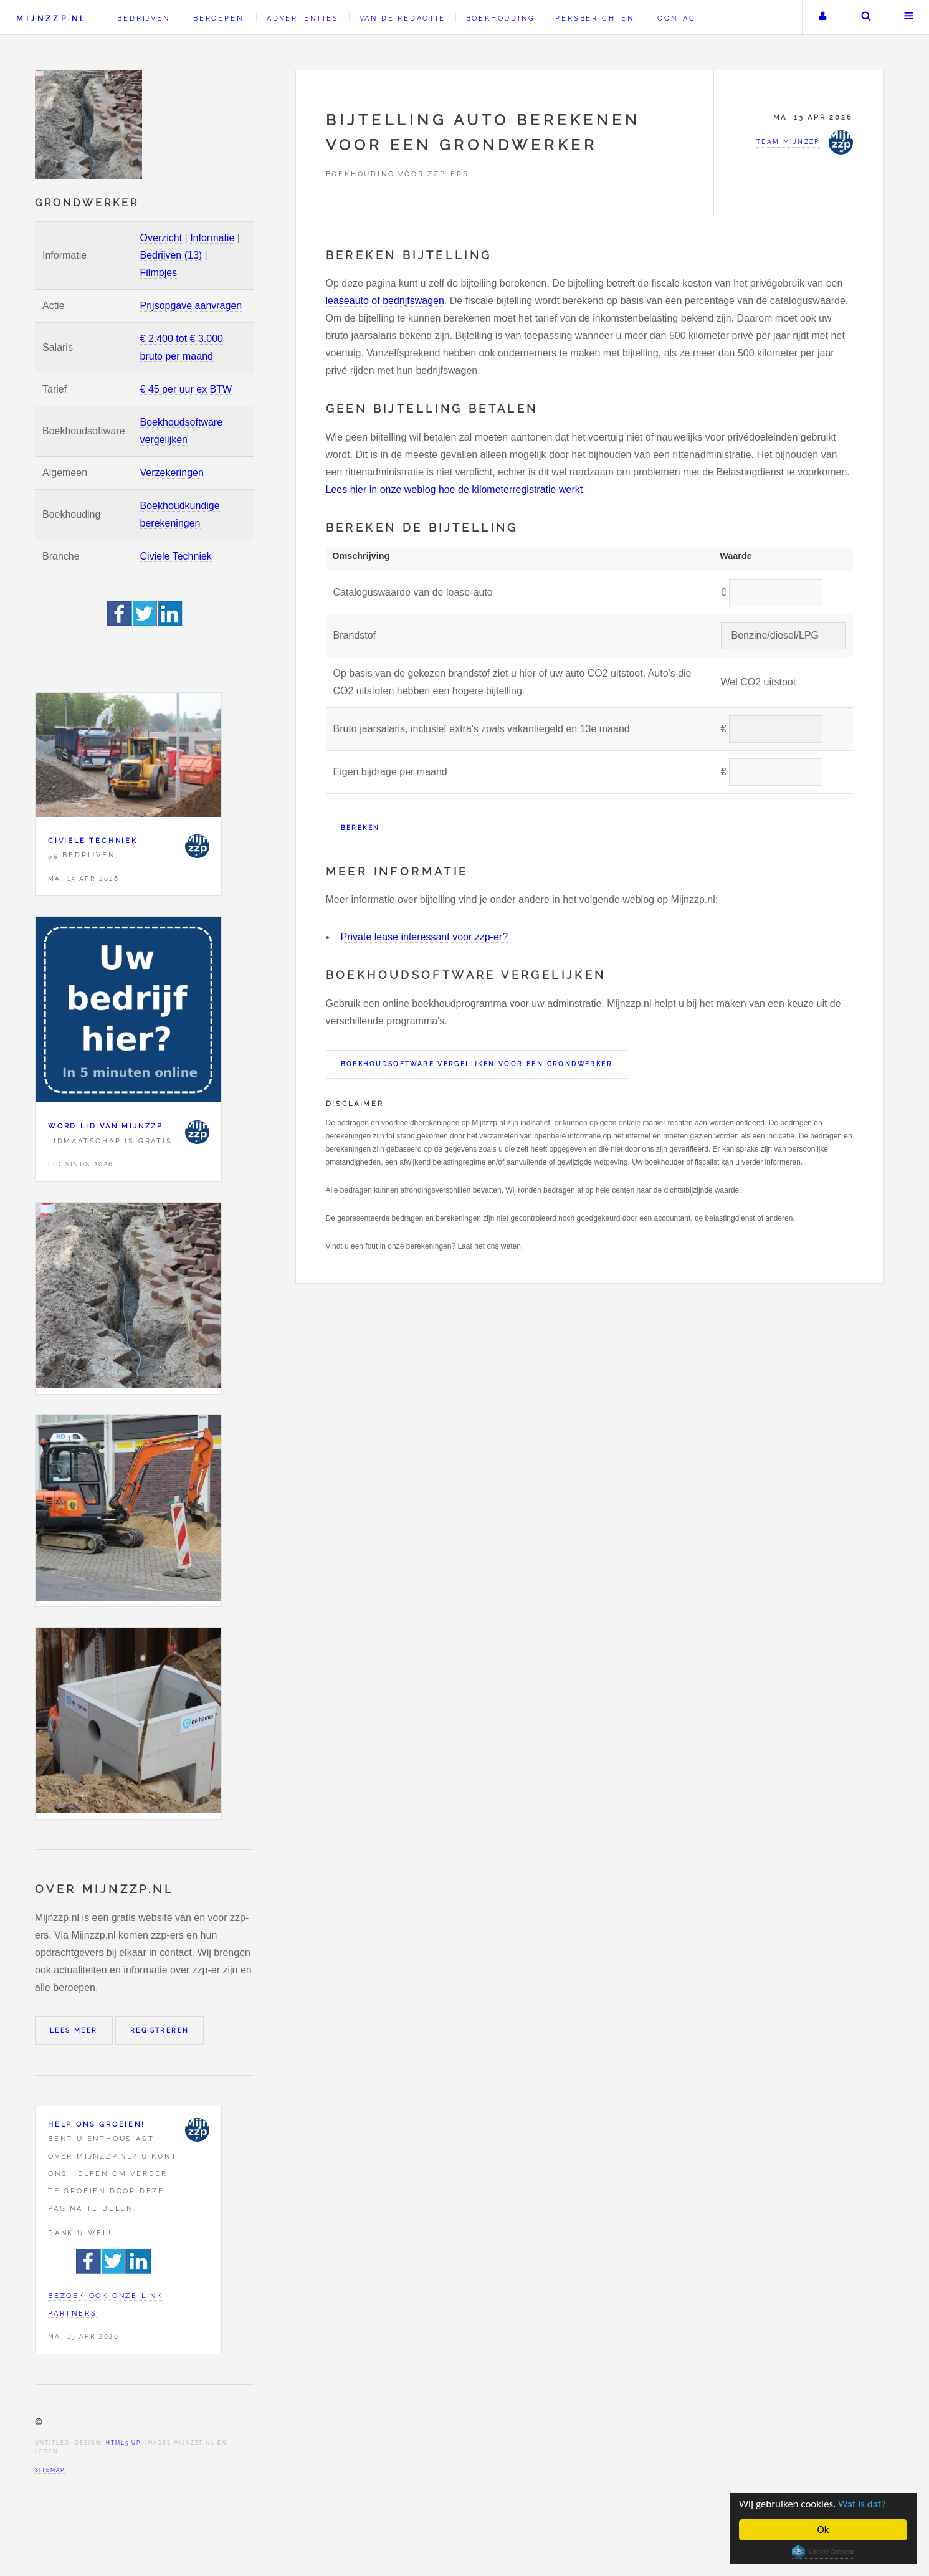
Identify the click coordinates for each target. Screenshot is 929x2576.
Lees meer (74, 2030)
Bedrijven (143, 18)
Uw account (822, 17)
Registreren (159, 2030)
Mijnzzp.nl (51, 18)
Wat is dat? (862, 2504)
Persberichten (594, 18)
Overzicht (161, 237)
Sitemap (50, 2470)
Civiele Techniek (176, 556)
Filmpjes (159, 272)
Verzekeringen (172, 472)
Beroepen (218, 18)
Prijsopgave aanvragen (191, 305)
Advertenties (303, 18)
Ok (823, 2529)
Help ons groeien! (96, 2124)
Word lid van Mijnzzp (105, 1126)
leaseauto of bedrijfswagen (385, 300)
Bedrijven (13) (171, 255)
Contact (679, 18)
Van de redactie (402, 18)
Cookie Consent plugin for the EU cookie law (823, 2552)
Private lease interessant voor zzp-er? (424, 937)
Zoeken (866, 17)
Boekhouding (500, 18)
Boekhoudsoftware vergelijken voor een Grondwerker (477, 1064)
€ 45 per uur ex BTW (186, 389)
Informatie (212, 237)
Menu (909, 17)
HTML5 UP (123, 2443)
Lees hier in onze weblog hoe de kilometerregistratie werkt (454, 489)
